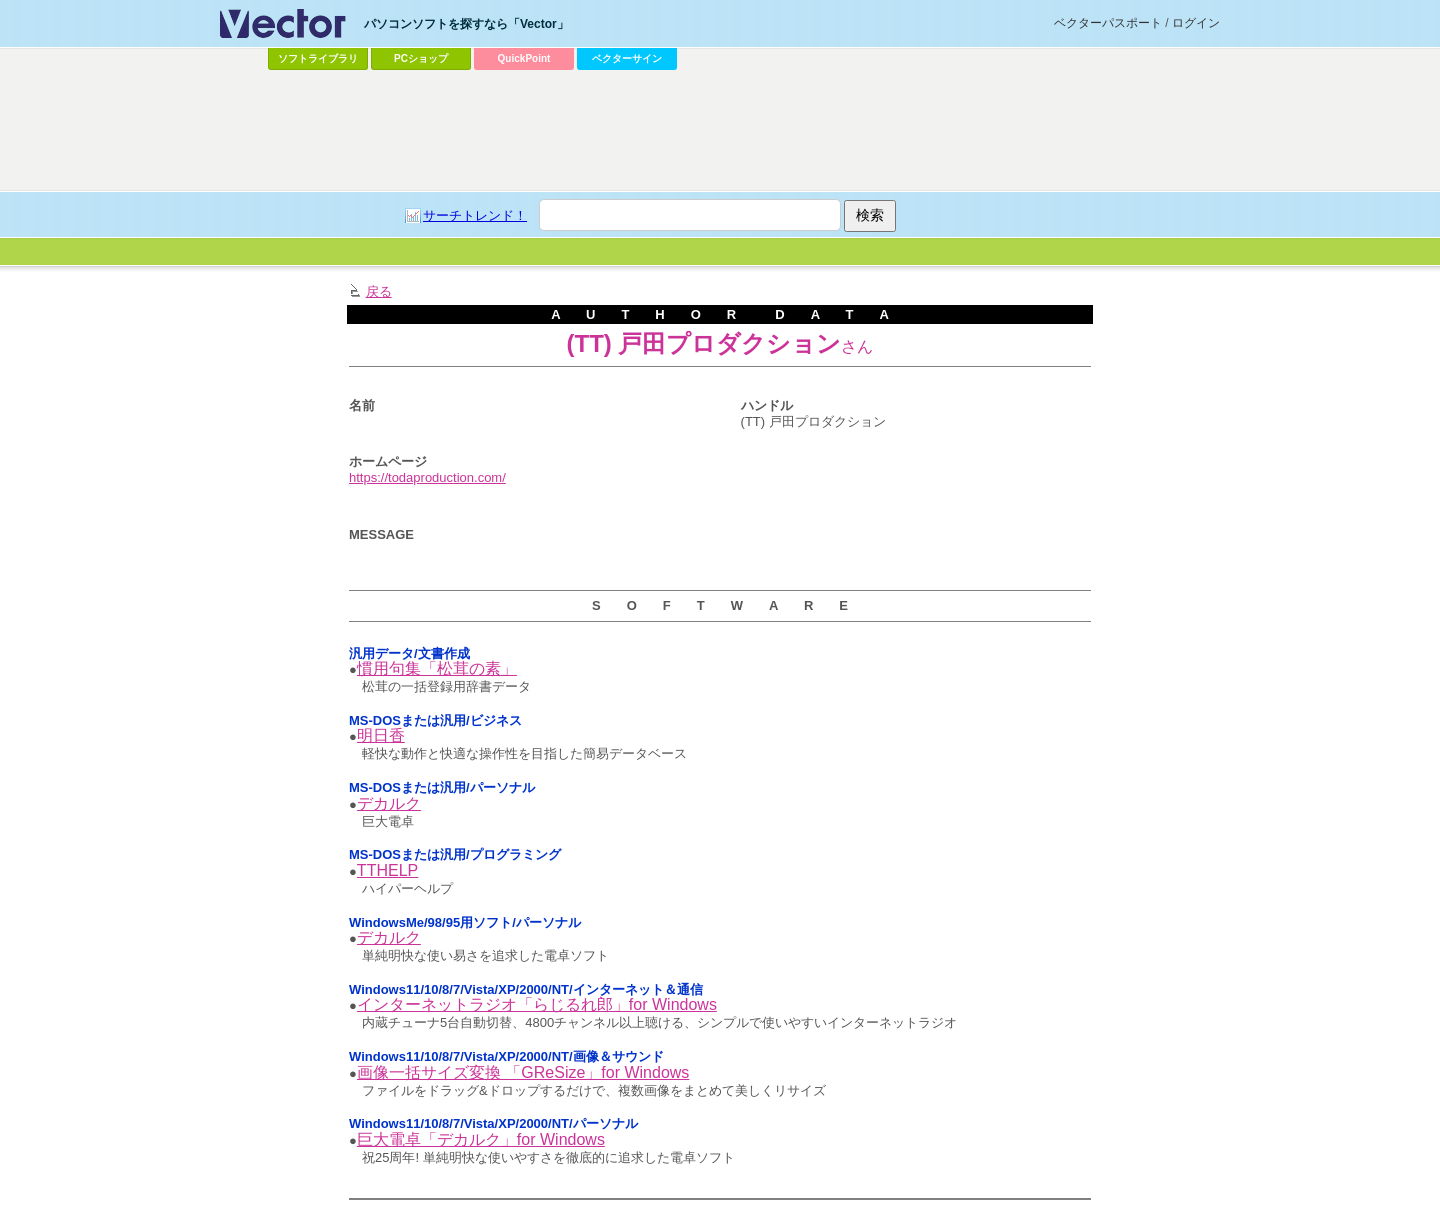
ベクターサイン (627, 58)
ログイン (1196, 23)
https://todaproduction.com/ (427, 477)
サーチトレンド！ (475, 215)
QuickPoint (524, 58)
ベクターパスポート (1108, 23)
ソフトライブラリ (318, 58)
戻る (379, 291)
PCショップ (421, 58)
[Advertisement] (720, 131)
